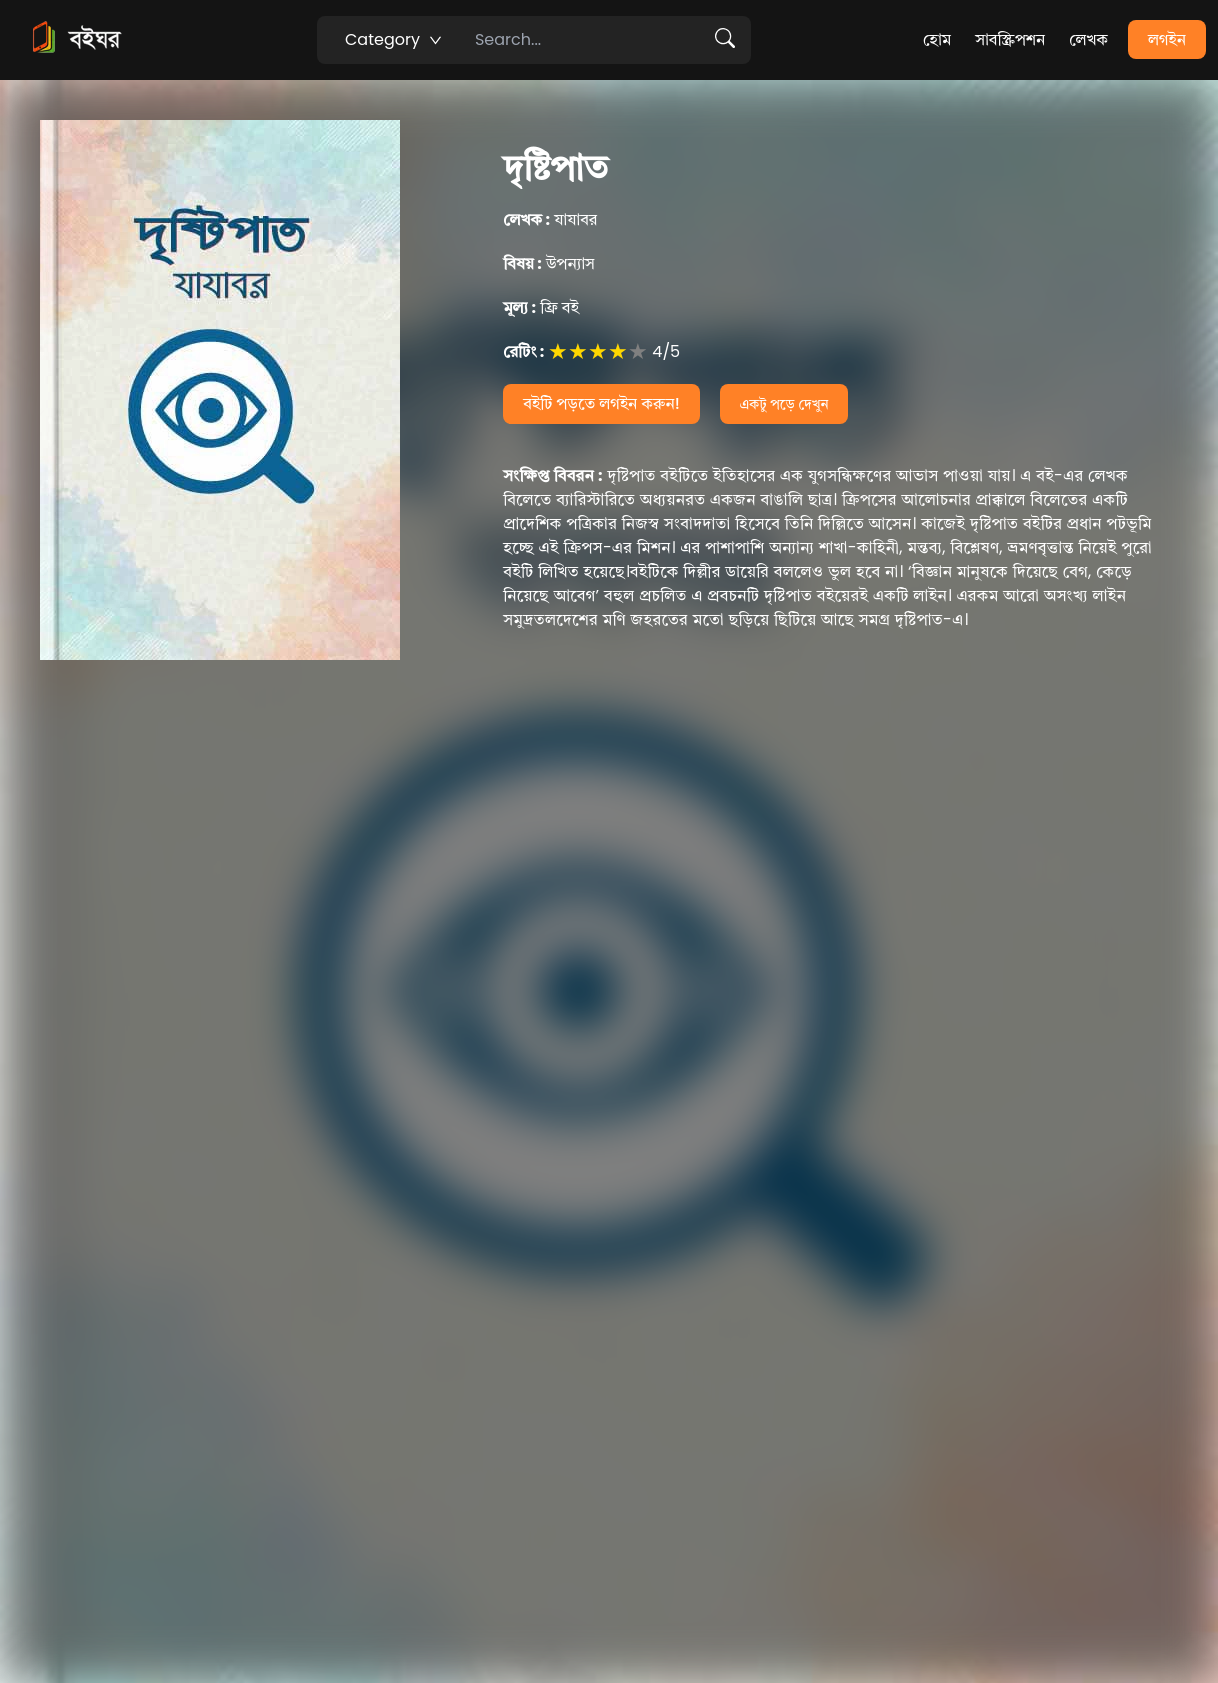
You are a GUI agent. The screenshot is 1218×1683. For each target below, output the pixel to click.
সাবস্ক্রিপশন (1010, 39)
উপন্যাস (549, 263)
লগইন (1167, 39)
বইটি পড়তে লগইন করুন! (601, 403)
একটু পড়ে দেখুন (784, 404)
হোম (937, 39)
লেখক (1088, 39)
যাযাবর (550, 219)
